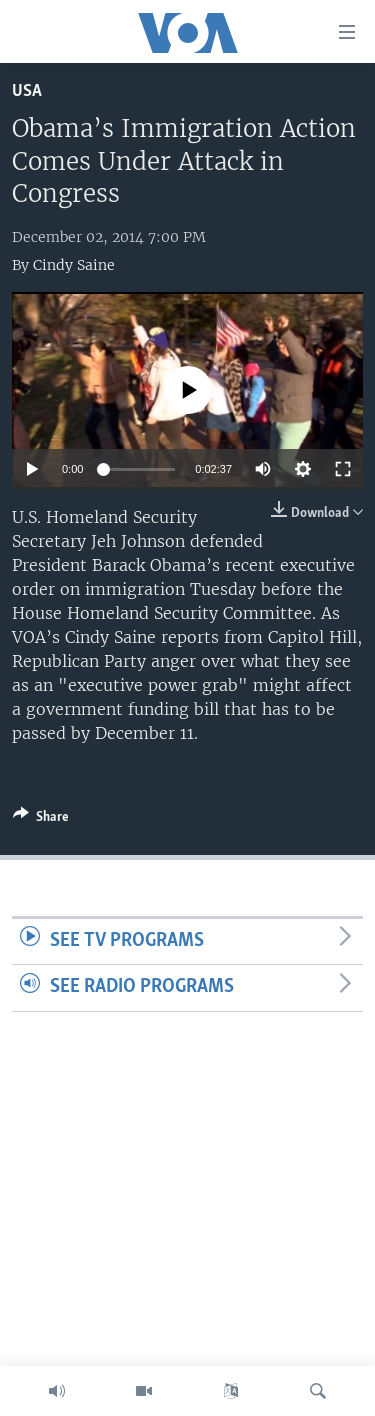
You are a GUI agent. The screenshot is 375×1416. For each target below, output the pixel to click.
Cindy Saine (74, 265)
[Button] (41, 820)
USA (27, 91)
